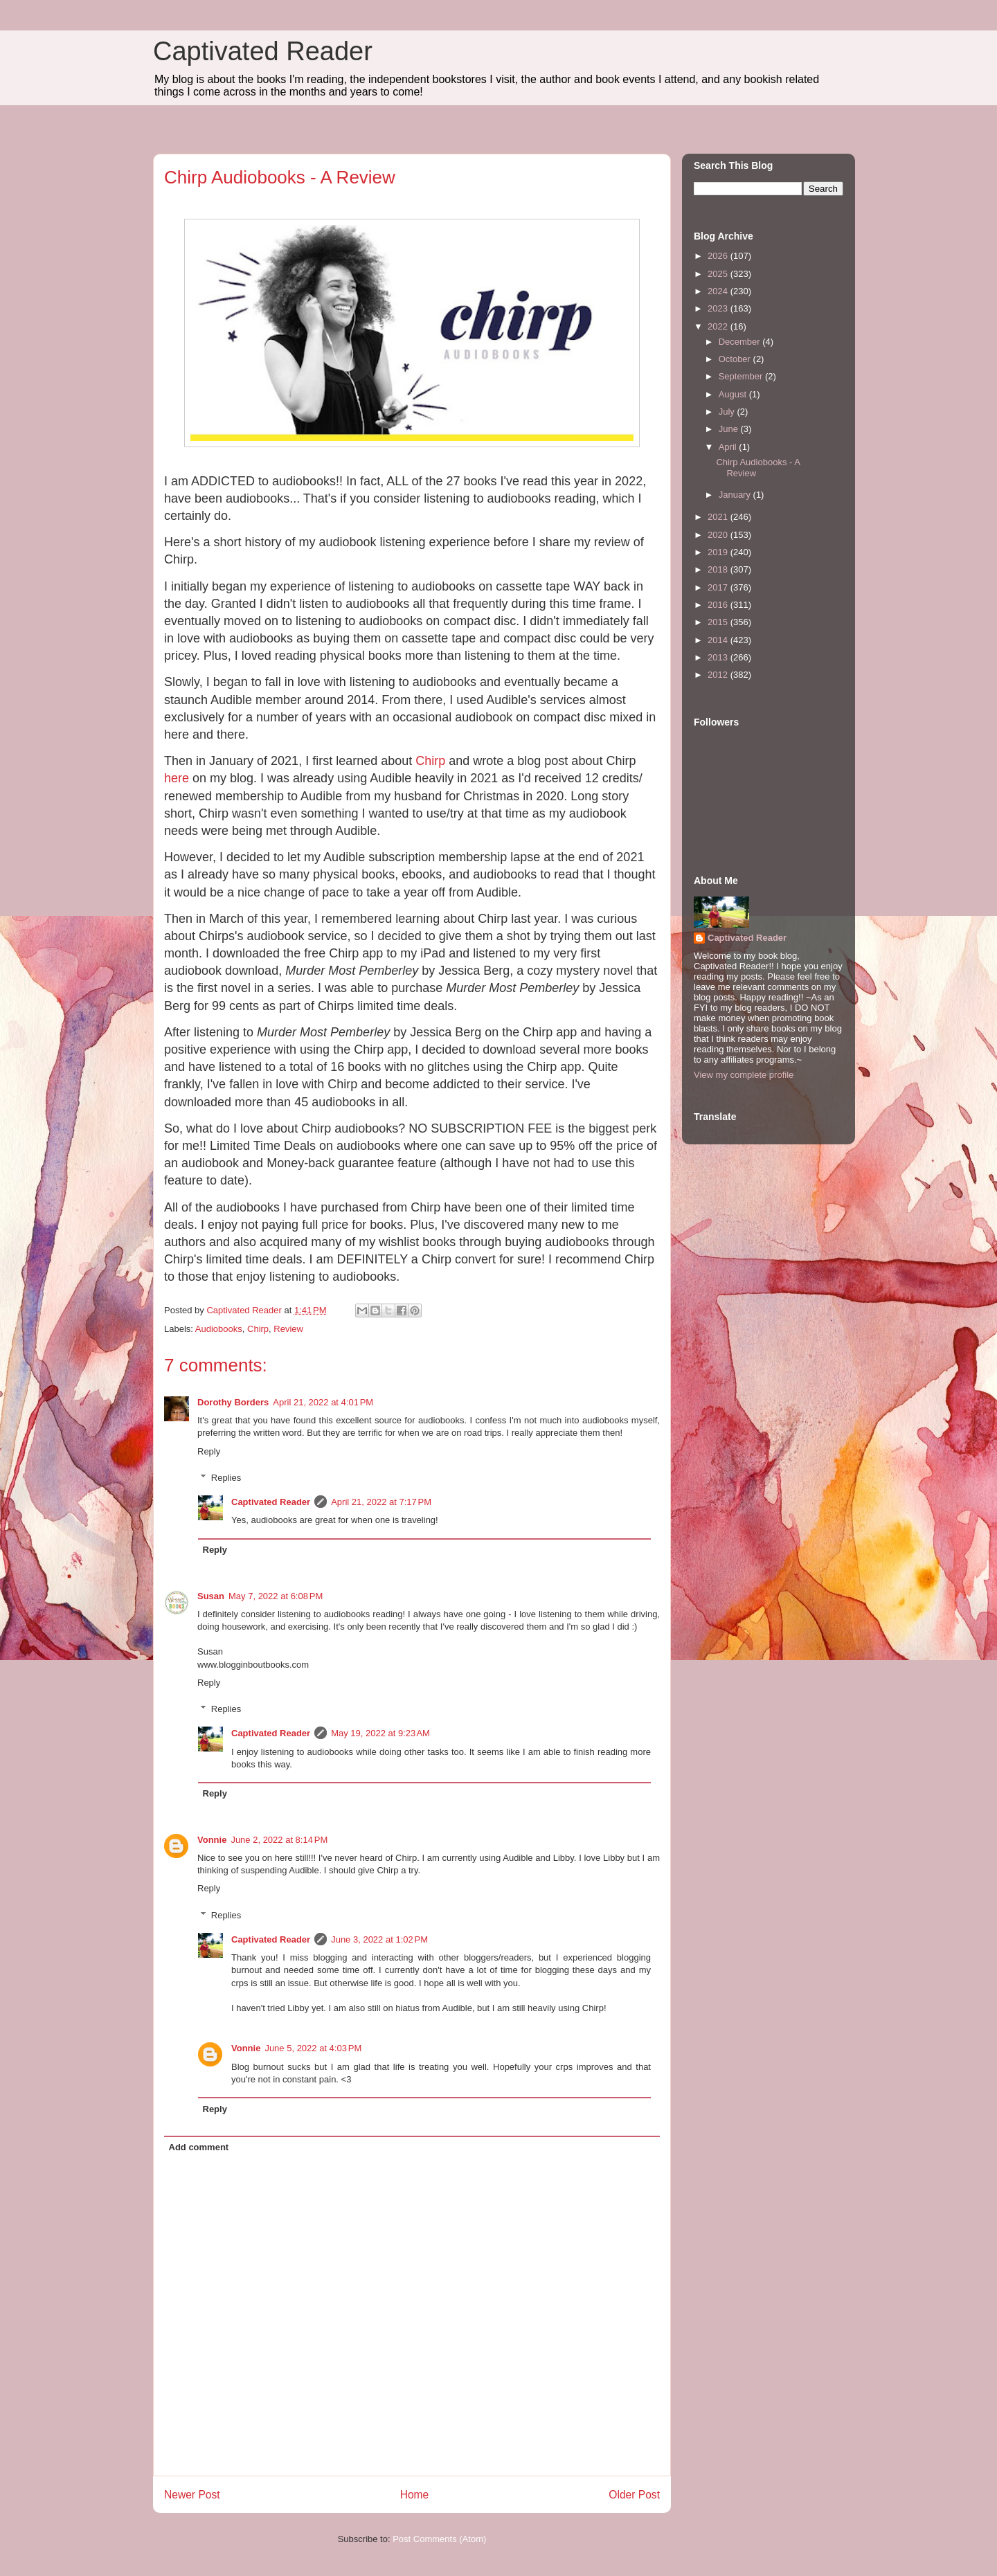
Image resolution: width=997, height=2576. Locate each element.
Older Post (634, 2495)
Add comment (199, 2147)
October (736, 359)
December (741, 341)
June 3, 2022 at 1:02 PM (379, 1939)
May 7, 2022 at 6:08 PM (275, 1596)
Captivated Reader (262, 51)
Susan (210, 1596)
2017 (719, 587)
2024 (719, 291)
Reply (208, 1451)
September (742, 376)
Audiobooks (218, 1329)
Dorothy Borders (233, 1402)
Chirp (430, 761)
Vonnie (211, 1840)
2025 (719, 274)
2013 (719, 657)
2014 (719, 640)
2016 (719, 605)
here (176, 778)
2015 (719, 622)
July (728, 411)
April (729, 447)
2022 (719, 326)
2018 (719, 569)
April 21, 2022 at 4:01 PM (323, 1402)
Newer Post (192, 2495)
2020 (719, 535)
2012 (719, 674)
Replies (226, 1477)
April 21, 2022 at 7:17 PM (381, 1502)
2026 (719, 256)
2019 (719, 552)
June (730, 429)
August (734, 394)
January (736, 494)
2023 (719, 308)
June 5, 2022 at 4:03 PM (312, 2048)
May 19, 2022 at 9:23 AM (380, 1733)
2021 (719, 517)
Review (288, 1329)
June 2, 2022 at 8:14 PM (279, 1840)
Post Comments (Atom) (439, 2539)
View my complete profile (743, 1075)
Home (414, 2495)
